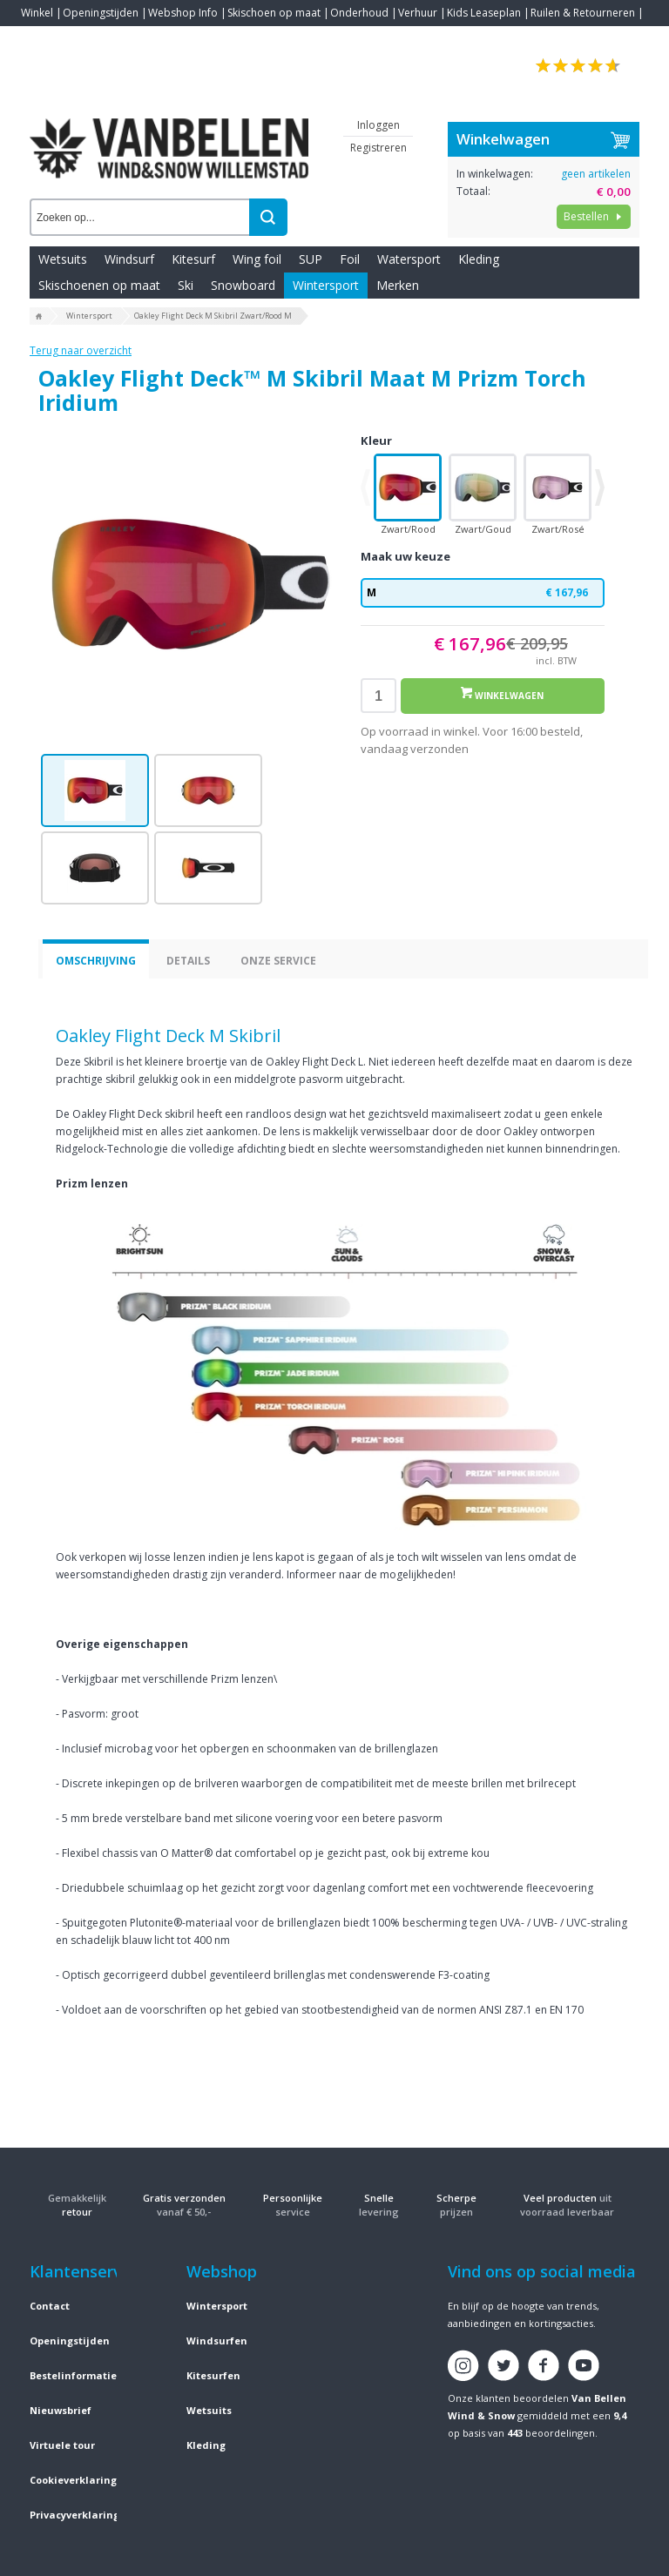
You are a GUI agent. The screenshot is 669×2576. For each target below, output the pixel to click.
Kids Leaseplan (484, 12)
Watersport (409, 259)
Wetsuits (62, 259)
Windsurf (129, 259)
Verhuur (417, 12)
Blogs (83, 38)
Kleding (478, 259)
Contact (40, 38)
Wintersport (326, 285)
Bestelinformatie (73, 2375)
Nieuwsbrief (60, 2410)
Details (188, 960)
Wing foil (257, 259)
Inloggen (378, 125)
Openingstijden (101, 12)
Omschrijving (96, 960)
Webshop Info (183, 12)
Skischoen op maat (274, 12)
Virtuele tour (62, 2445)
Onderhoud (359, 12)
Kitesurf (193, 259)
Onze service (278, 960)
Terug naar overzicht (81, 350)
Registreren (378, 147)
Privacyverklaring (74, 2514)
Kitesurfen (213, 2375)
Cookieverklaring (73, 2479)
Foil (350, 259)
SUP (310, 259)
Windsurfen (216, 2340)
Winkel (37, 12)
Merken (397, 285)
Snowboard (243, 285)
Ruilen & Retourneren (582, 12)
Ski (185, 285)
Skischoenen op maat (99, 285)
